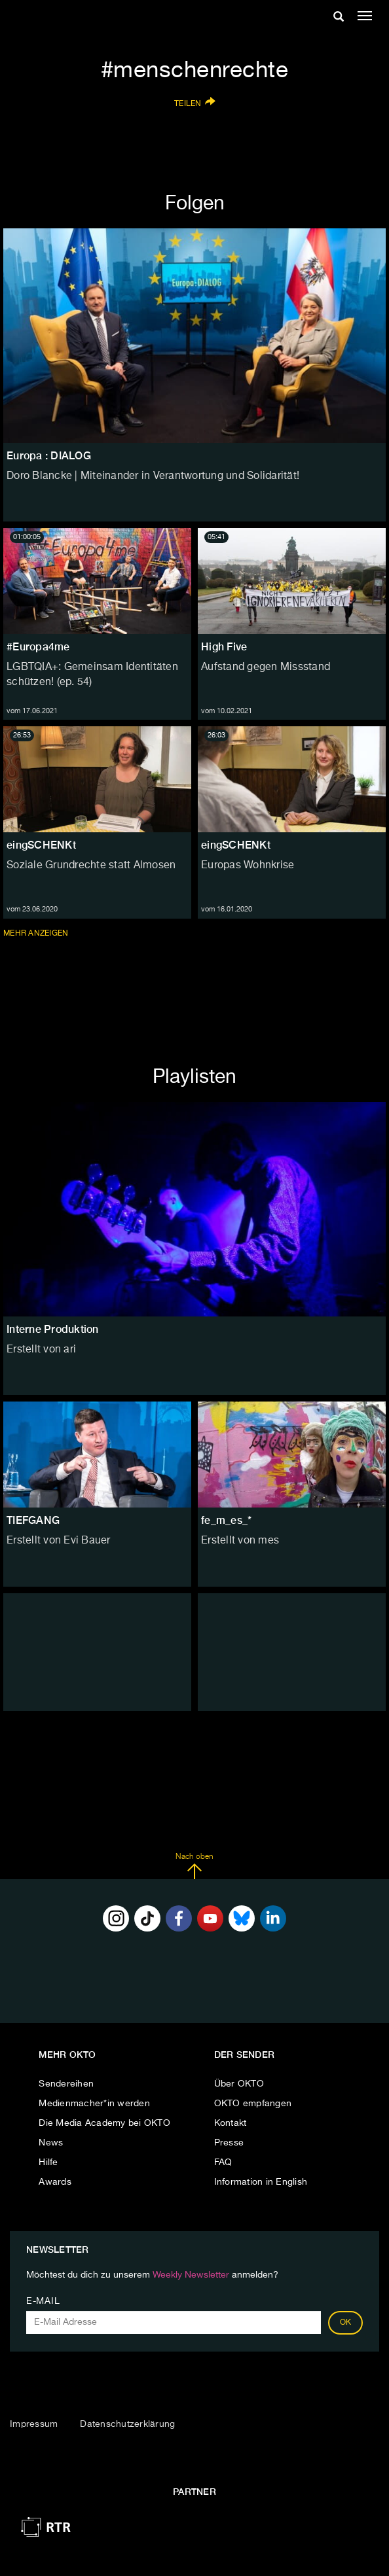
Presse (229, 2142)
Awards (55, 2182)
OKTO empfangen (253, 2103)
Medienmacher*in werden (94, 2103)
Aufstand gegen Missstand (265, 667)
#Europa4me (38, 647)
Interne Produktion (53, 1329)
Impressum (34, 2424)
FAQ (223, 2162)
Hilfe (48, 2162)
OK (346, 2323)
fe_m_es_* (226, 1520)
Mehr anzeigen (37, 933)
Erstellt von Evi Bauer (59, 1541)
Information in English (261, 2182)
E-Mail (43, 2301)
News (51, 2142)
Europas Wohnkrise (247, 865)
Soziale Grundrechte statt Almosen (91, 865)
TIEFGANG (33, 1520)
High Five (224, 647)
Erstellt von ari (41, 1350)
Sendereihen (66, 2084)
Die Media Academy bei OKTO (104, 2123)
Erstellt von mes (240, 1541)
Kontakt (230, 2123)
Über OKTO (239, 2084)
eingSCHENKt (41, 845)
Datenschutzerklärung (127, 2424)
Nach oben (194, 1866)
